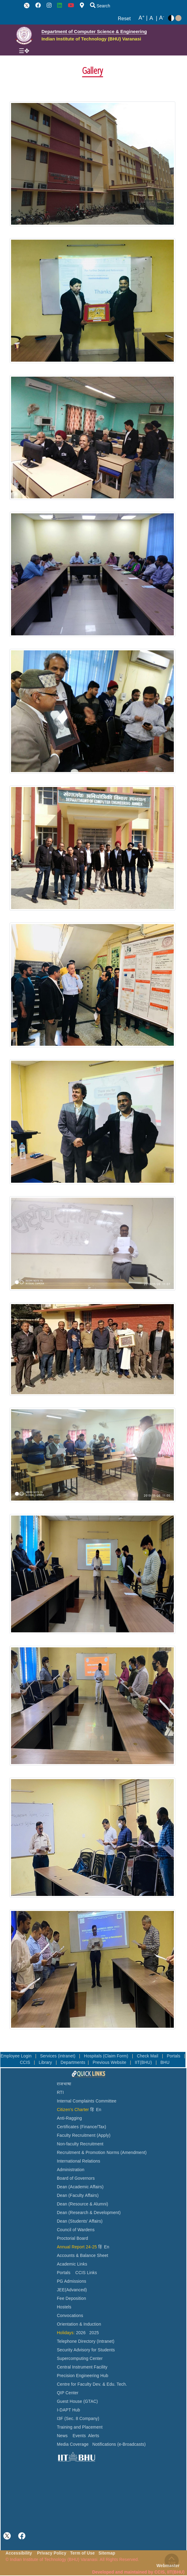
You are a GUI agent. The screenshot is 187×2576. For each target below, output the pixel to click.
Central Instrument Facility (82, 2367)
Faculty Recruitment (76, 2135)
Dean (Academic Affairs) (80, 2187)
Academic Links (72, 2264)
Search (100, 5)
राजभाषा (64, 2084)
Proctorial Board (72, 2238)
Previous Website (110, 2062)
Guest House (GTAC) (77, 2401)
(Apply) (104, 2135)
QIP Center (67, 2393)
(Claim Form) (116, 2056)
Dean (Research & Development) (89, 2212)
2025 (94, 2333)
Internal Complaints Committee (86, 2101)
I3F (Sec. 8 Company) (78, 2418)
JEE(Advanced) (72, 2290)
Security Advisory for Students (86, 2350)
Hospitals (93, 2056)
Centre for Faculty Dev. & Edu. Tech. (92, 2384)
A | (143, 18)
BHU (164, 2062)
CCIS (26, 2062)
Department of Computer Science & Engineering (94, 31)
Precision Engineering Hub (82, 2375)
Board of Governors (76, 2178)
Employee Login (17, 2056)
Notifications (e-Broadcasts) (119, 2444)
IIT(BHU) (144, 2062)
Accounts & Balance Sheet (82, 2255)
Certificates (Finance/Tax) (81, 2127)
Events (79, 2435)
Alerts (93, 2435)
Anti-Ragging (69, 2118)
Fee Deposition (71, 2298)
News (62, 2435)
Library (46, 2062)
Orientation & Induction (79, 2324)
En (98, 2109)
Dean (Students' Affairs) (80, 2221)
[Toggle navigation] (24, 50)
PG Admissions (71, 2281)
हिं (92, 2109)
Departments (72, 2062)
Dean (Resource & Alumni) (82, 2204)
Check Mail (148, 2056)
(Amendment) (133, 2152)
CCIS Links (86, 2272)
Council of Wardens (76, 2230)
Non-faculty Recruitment (80, 2144)
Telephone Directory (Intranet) (85, 2341)
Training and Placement (80, 2427)
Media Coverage (72, 2444)
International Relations (78, 2161)
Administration (70, 2169)
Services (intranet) (58, 2056)
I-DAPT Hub (68, 2410)
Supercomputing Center (80, 2358)
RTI (60, 2092)
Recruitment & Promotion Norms (88, 2152)
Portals (174, 2056)
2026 (80, 2333)
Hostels (64, 2307)
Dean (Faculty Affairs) (78, 2195)
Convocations (70, 2315)
